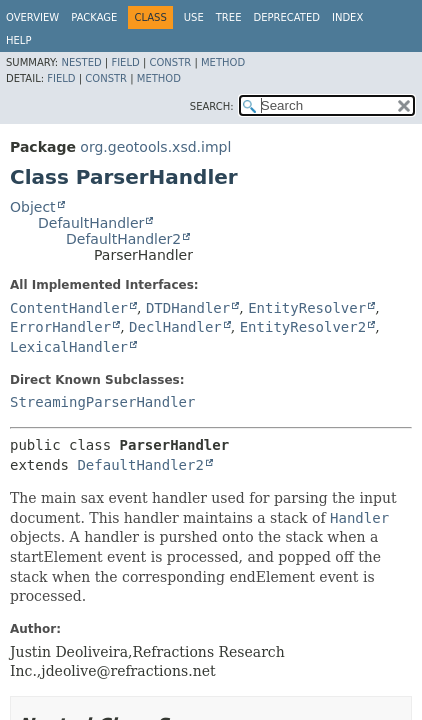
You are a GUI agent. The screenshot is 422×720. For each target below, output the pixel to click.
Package (94, 17)
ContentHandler (69, 308)
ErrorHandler (60, 327)
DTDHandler (188, 308)
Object (33, 207)
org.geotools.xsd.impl (155, 147)
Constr (170, 62)
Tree (229, 17)
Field (125, 62)
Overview (32, 17)
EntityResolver (307, 308)
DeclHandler (175, 327)
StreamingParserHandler (102, 402)
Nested (81, 62)
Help (18, 40)
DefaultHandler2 (123, 239)
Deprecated (286, 17)
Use (194, 17)
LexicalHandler (69, 347)
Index (347, 17)
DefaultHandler (91, 223)
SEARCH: (212, 106)
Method (223, 62)
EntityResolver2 (303, 327)
